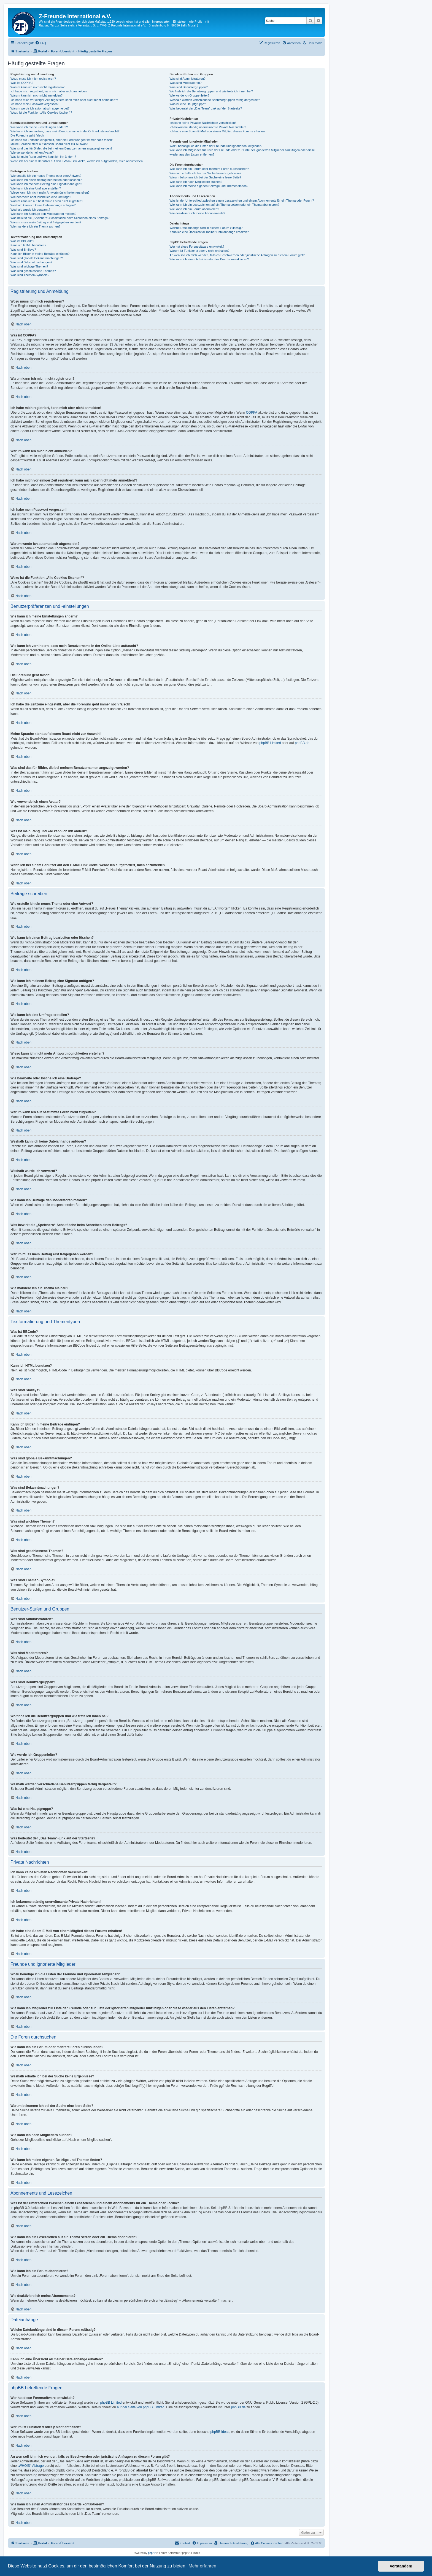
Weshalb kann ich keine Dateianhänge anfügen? (42, 205)
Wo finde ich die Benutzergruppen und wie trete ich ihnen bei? (211, 91)
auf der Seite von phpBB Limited (140, 2407)
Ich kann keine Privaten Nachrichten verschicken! (202, 122)
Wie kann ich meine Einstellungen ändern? (39, 127)
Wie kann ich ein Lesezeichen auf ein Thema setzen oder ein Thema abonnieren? (224, 204)
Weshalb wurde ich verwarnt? (30, 209)
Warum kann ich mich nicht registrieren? (37, 87)
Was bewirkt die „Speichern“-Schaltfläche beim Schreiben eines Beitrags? (59, 218)
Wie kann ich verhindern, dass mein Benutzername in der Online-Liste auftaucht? (65, 131)
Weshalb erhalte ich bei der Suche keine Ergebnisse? (205, 173)
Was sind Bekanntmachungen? (31, 262)
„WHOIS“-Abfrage (31, 2466)
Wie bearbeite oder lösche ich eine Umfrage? (40, 197)
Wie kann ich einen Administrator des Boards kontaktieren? (209, 259)
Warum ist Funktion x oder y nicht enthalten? (199, 250)
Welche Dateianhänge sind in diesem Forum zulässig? (205, 227)
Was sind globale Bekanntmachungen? (36, 258)
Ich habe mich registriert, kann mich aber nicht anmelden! (48, 91)
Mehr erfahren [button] (202, 2566)
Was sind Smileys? (23, 249)
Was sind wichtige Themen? (29, 266)
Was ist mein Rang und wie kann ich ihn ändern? (43, 156)
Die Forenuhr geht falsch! (27, 135)
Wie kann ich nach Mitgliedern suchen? (195, 181)
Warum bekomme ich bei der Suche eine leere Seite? (205, 177)
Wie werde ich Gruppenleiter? (189, 95)
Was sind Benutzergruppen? (188, 87)
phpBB (152, 2552)
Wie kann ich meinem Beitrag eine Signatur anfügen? (46, 184)
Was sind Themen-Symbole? (29, 275)
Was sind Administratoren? (187, 78)
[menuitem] (40, 43)
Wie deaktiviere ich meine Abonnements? (197, 213)
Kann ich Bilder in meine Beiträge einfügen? (39, 253)
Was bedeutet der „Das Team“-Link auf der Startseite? (205, 108)
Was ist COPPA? (21, 82)
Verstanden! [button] (401, 2566)
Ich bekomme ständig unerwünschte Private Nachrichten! (207, 127)
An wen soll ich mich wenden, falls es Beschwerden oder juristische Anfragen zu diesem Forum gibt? (236, 255)
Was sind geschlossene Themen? (33, 270)
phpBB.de (302, 743)
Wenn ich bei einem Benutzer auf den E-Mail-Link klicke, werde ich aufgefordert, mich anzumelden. (77, 161)
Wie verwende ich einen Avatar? (32, 152)
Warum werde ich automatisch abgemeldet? (39, 108)
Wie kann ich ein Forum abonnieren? (194, 209)
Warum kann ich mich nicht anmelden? (36, 95)
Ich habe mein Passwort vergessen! (34, 104)
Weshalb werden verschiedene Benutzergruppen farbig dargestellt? (214, 99)
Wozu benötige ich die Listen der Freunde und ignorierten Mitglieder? (215, 146)
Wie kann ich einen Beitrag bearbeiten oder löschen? (46, 179)
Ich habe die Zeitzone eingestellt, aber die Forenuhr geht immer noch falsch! (61, 139)
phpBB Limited (270, 743)
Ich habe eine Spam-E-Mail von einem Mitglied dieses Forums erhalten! (217, 131)
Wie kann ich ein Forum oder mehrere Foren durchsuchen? (209, 168)
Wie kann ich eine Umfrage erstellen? (35, 188)
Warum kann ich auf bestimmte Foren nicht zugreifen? (46, 201)
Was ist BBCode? (22, 241)
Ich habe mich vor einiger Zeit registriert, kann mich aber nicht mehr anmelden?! (64, 99)
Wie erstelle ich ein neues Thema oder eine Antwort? (45, 175)
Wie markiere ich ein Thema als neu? (35, 226)
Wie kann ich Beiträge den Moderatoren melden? (43, 213)
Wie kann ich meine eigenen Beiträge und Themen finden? (208, 186)
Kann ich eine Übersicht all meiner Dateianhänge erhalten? (209, 232)
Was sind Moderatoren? (185, 82)
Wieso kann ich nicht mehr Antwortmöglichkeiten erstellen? (50, 192)
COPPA (251, 412)
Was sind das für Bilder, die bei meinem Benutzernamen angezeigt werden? (61, 148)
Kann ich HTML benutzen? (28, 245)
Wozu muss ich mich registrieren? (33, 78)
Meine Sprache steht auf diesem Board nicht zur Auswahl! (49, 144)
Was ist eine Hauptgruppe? (187, 104)
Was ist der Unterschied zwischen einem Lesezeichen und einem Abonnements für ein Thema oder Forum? (241, 200)
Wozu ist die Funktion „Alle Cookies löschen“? (41, 112)
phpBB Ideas (219, 2432)
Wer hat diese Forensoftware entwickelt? (196, 246)
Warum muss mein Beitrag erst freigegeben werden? (45, 222)
